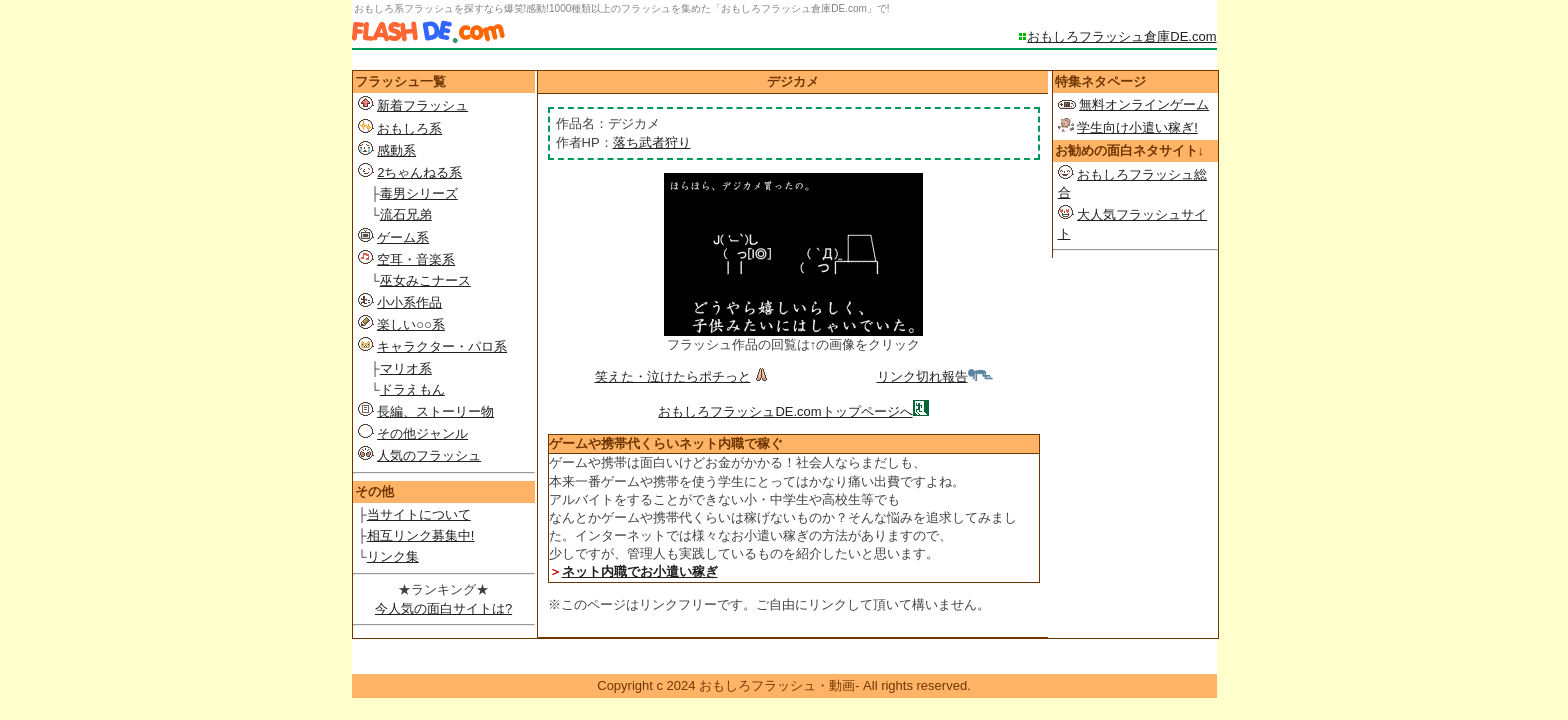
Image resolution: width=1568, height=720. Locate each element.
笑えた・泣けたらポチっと (683, 376)
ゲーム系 (403, 237)
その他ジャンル (422, 433)
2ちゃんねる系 (419, 172)
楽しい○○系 (411, 324)
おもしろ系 (409, 128)
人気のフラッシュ (429, 455)
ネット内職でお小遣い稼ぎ (640, 571)
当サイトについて (419, 514)
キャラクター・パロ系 (442, 346)
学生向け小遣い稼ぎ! (1137, 127)
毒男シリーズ (419, 193)
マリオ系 (406, 368)
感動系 (396, 150)
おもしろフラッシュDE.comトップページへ (785, 411)
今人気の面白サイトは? (443, 608)
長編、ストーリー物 (435, 411)
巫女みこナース (425, 280)
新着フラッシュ (422, 105)
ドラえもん (412, 389)
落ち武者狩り (652, 142)
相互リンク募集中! (421, 535)
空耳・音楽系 (416, 259)
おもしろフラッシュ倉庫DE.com (1121, 36)
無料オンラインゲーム (1144, 104)
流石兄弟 (406, 214)
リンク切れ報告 (935, 376)
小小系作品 (409, 302)
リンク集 (393, 556)
